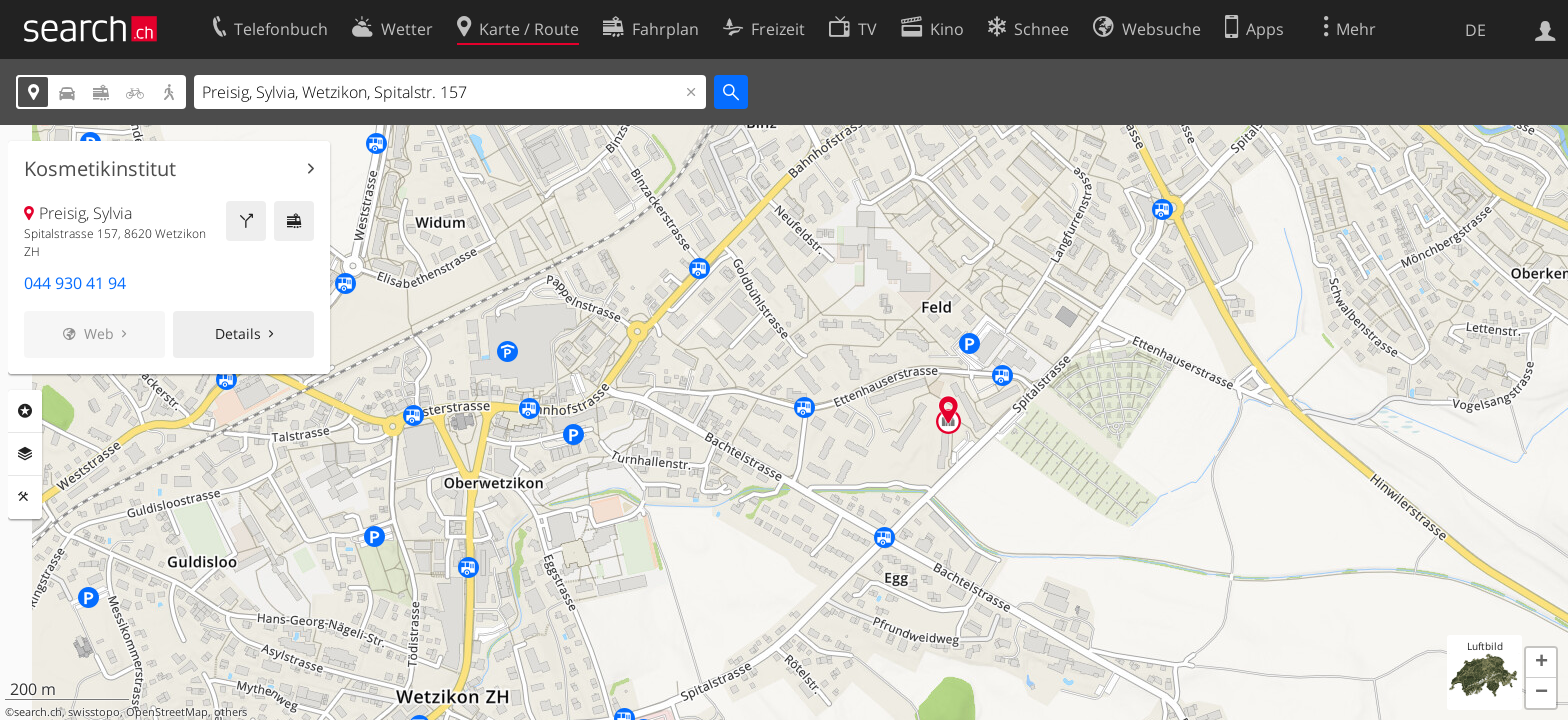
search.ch (38, 712)
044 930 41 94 (75, 283)
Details (238, 333)
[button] (1541, 663)
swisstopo (94, 712)
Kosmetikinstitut (100, 169)
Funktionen (25, 497)
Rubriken (25, 411)
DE (1475, 30)
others (230, 712)
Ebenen (25, 454)
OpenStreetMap (167, 712)
